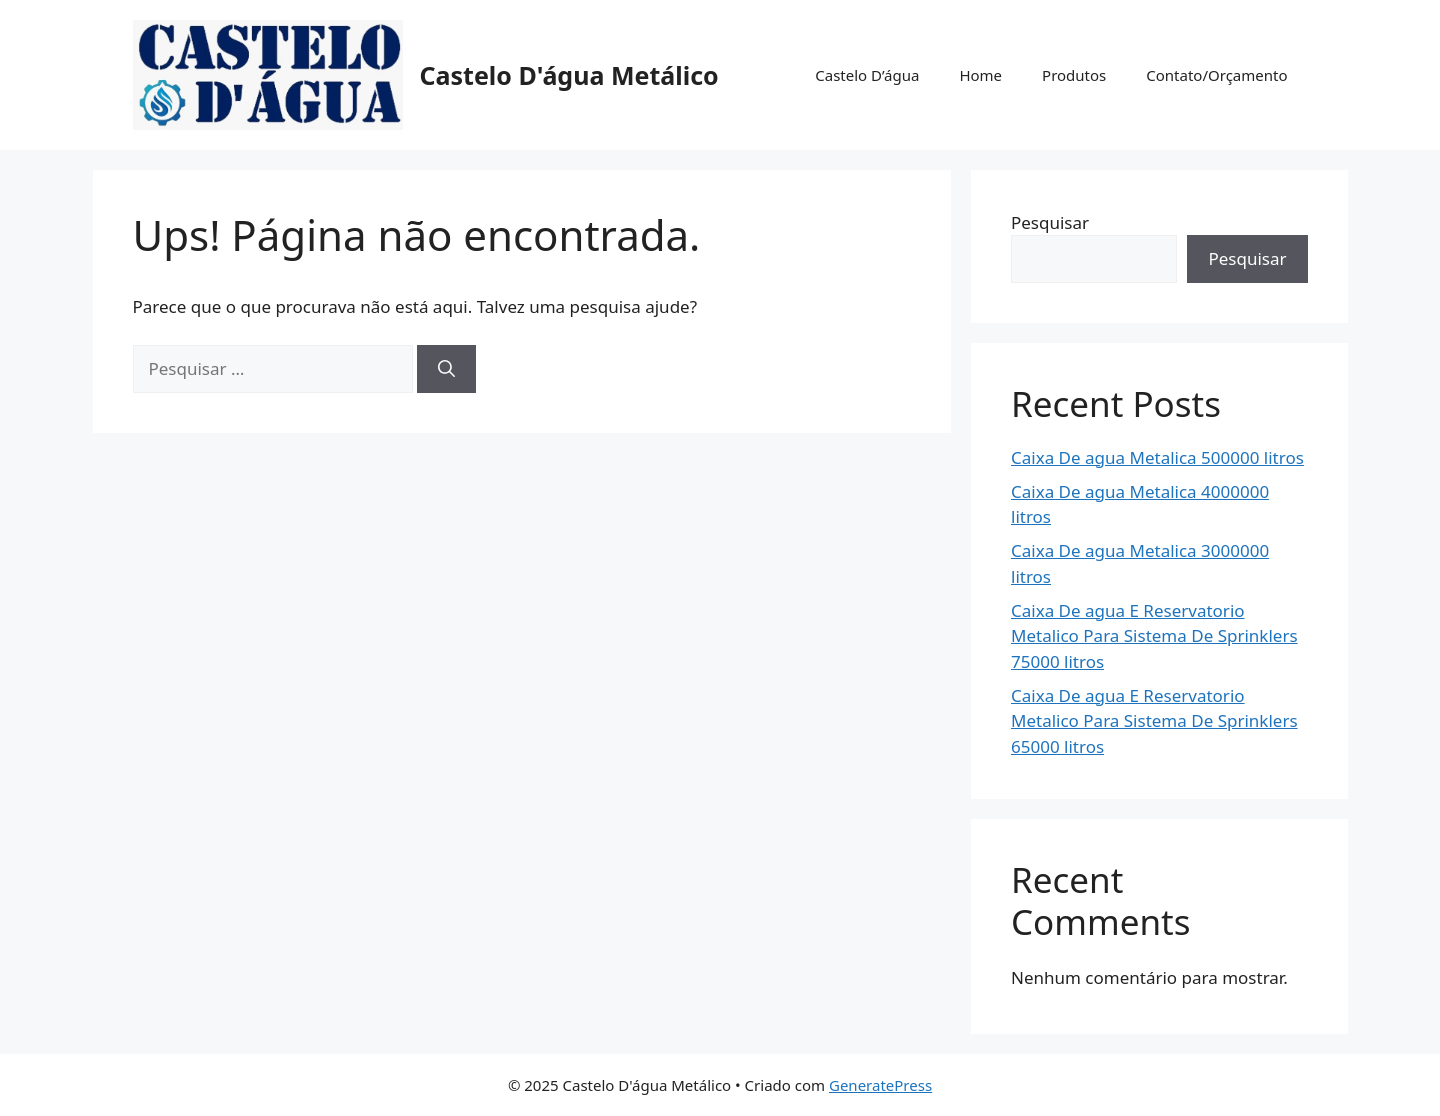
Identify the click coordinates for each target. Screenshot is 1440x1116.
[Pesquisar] (446, 369)
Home (980, 75)
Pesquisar (1050, 222)
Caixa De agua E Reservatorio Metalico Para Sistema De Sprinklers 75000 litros (1154, 636)
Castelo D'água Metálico (569, 75)
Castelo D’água (867, 75)
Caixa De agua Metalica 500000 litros (1157, 457)
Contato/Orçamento (1216, 75)
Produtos (1074, 75)
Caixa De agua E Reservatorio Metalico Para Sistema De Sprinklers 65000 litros (1154, 721)
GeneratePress (880, 1085)
